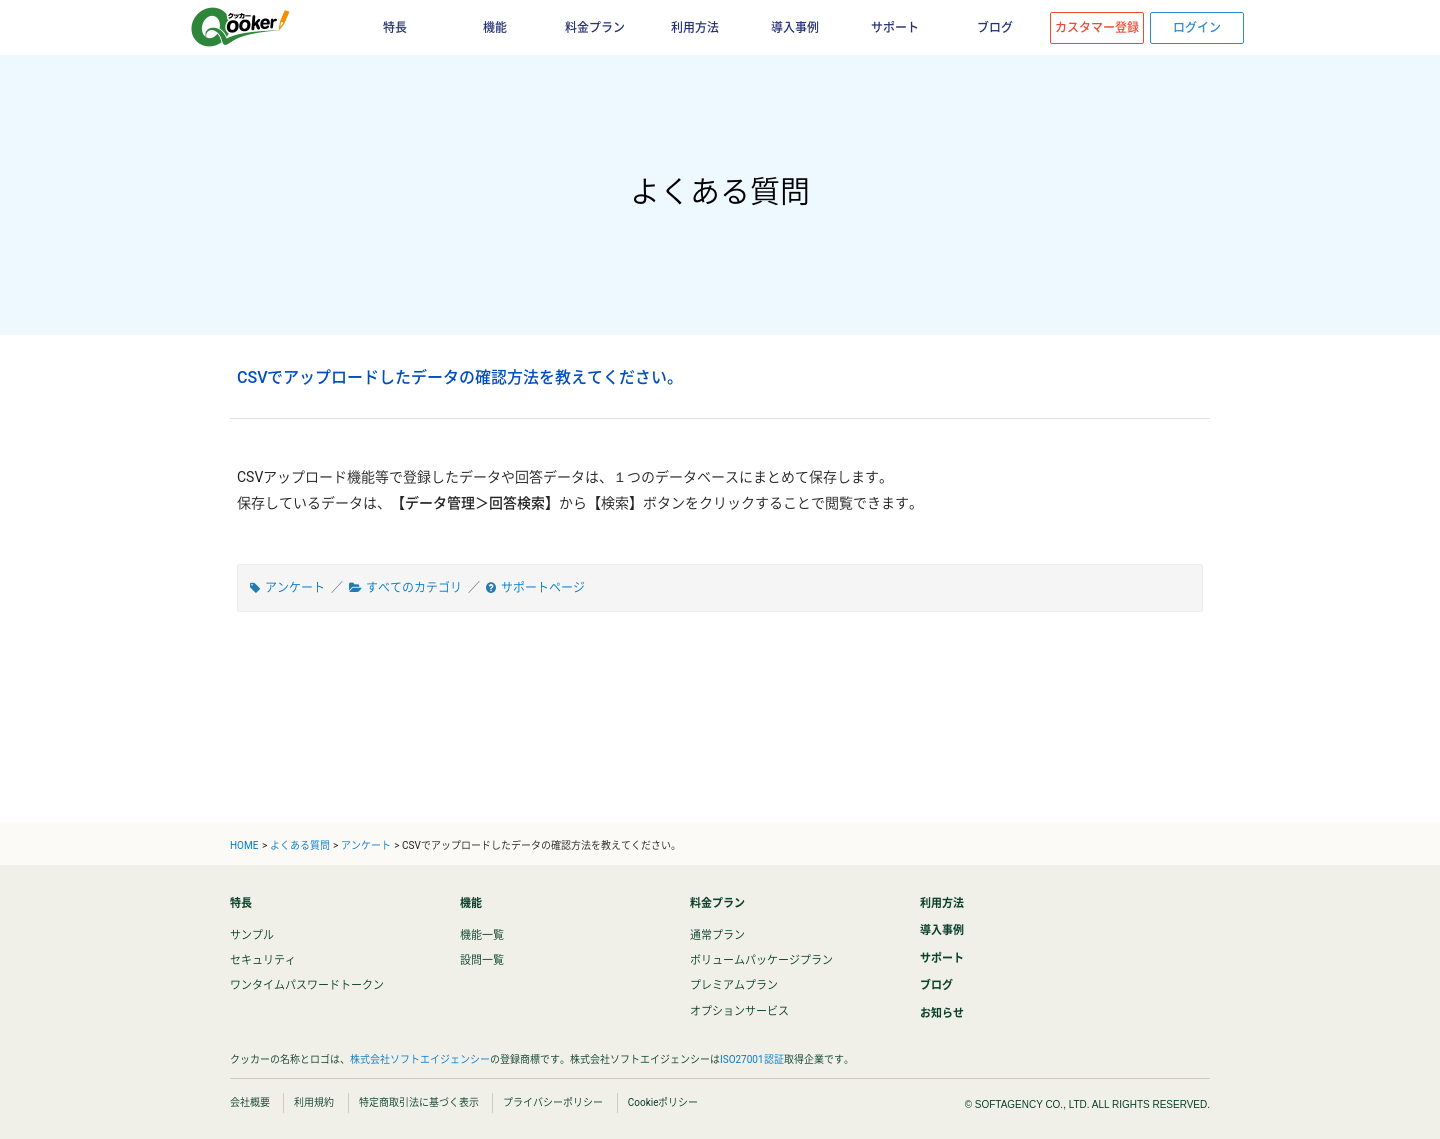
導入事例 (795, 28)
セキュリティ (263, 960)
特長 (395, 28)
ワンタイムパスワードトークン (307, 985)
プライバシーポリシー (553, 1102)
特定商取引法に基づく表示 (419, 1102)
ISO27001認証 (752, 1059)
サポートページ (543, 588)
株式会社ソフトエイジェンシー (420, 1059)
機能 (495, 28)
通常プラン (717, 935)
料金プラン (595, 28)
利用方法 (695, 28)
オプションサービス (739, 1011)
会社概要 (250, 1102)
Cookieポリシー (663, 1102)
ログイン (1197, 28)
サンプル (252, 935)
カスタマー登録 (1097, 28)
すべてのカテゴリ (414, 588)
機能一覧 (482, 935)
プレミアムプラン (734, 985)
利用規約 (314, 1102)
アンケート (295, 588)
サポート (895, 28)
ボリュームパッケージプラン (761, 960)
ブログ (995, 28)
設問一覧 (482, 960)
